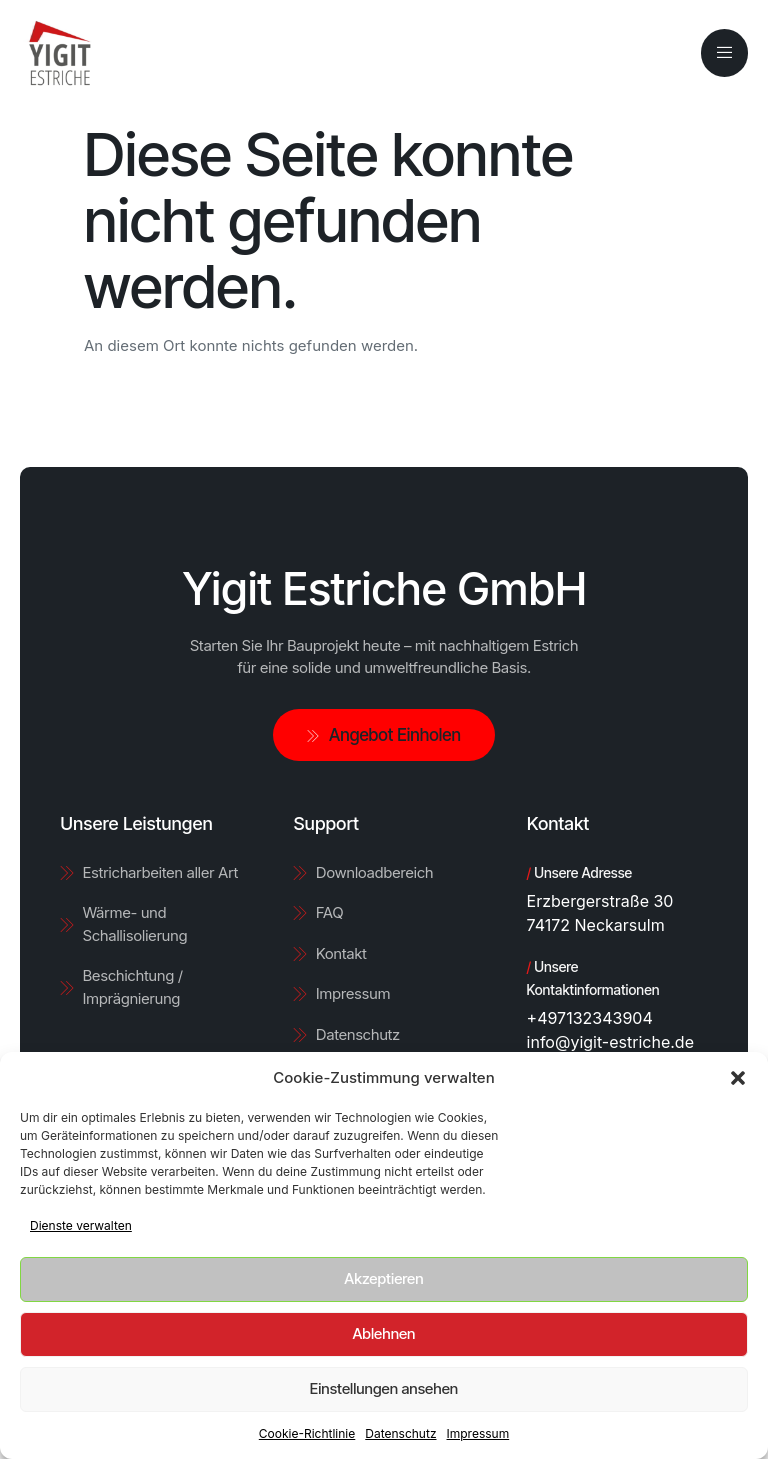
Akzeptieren (383, 1278)
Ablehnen (384, 1333)
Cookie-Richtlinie (307, 1433)
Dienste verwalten (81, 1225)
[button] (738, 1078)
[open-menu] (724, 52)
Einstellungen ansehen (384, 1388)
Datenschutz (400, 1433)
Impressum (478, 1433)
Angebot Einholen (384, 735)
